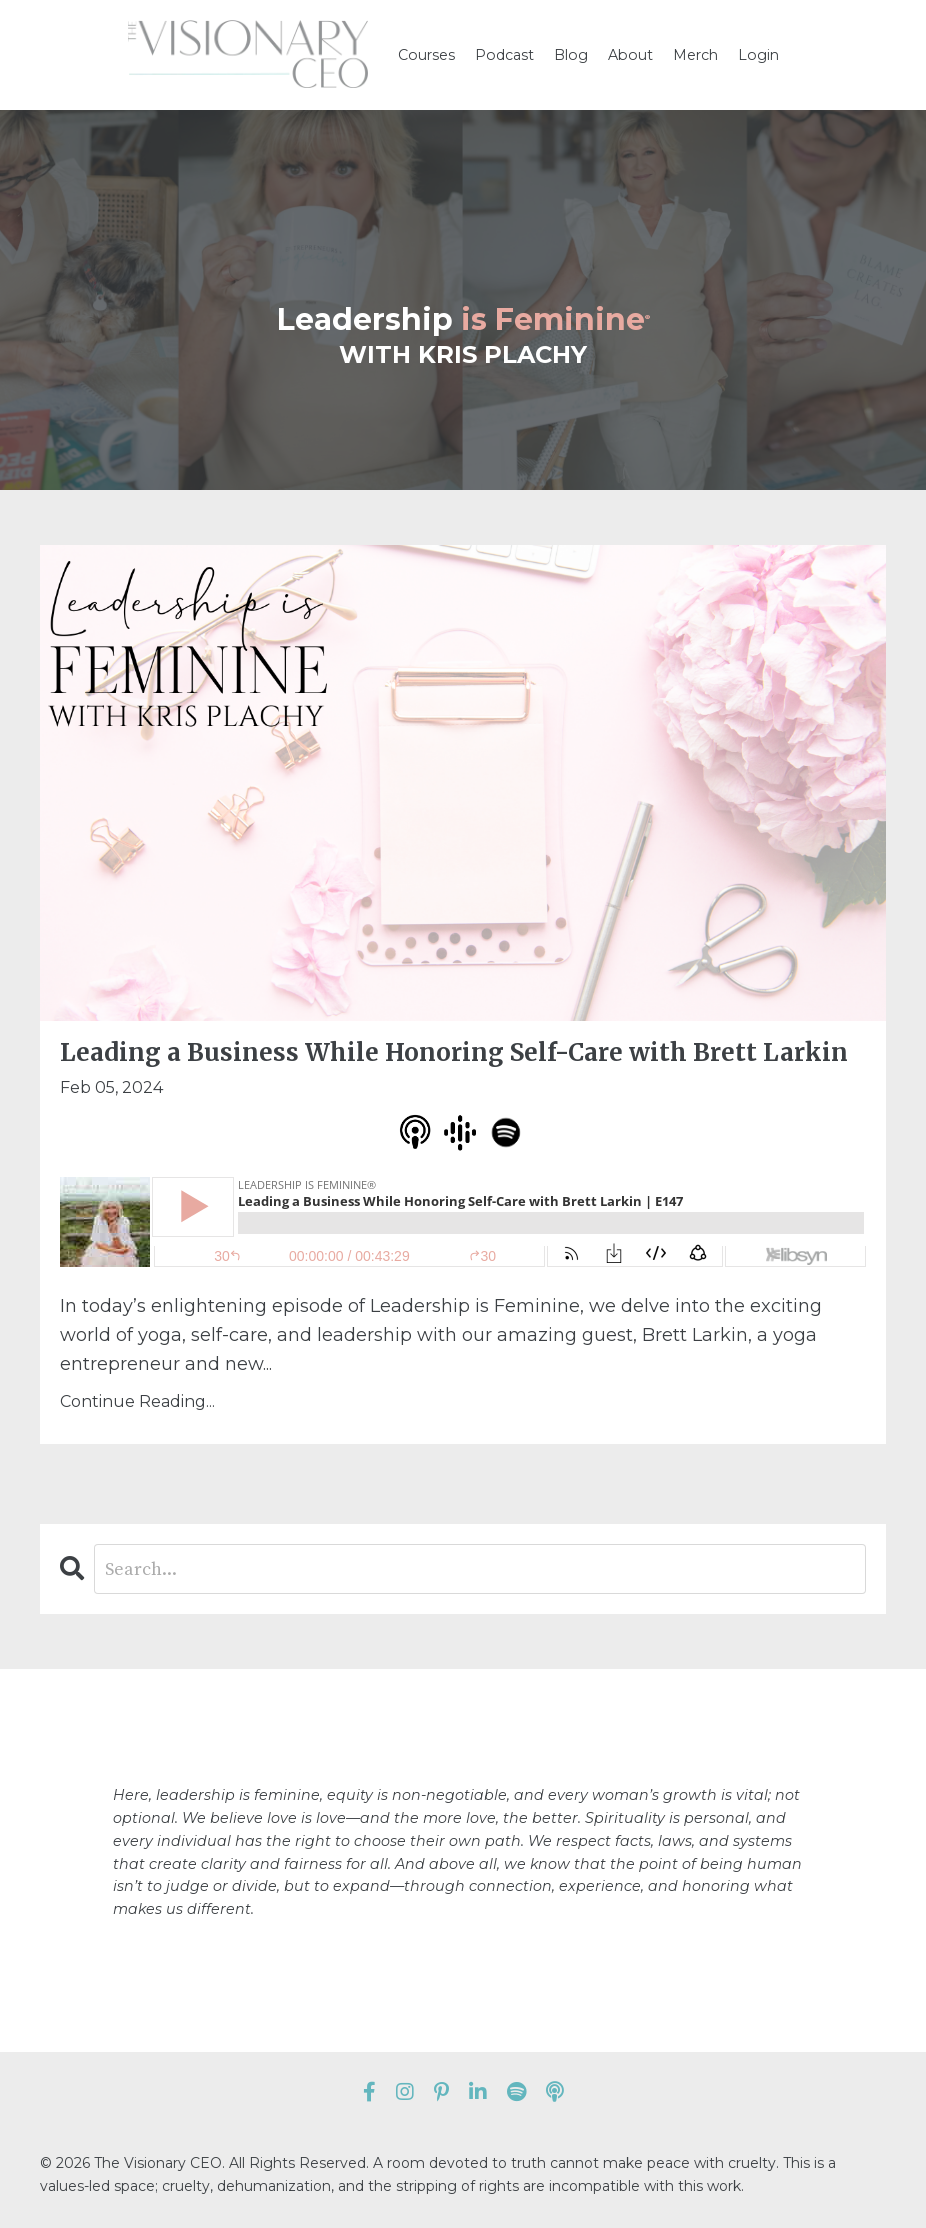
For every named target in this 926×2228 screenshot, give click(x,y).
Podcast (506, 55)
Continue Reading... (137, 1401)
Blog (571, 55)
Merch (693, 55)
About (629, 55)
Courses (429, 55)
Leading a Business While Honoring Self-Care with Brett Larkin (454, 1053)
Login (756, 55)
